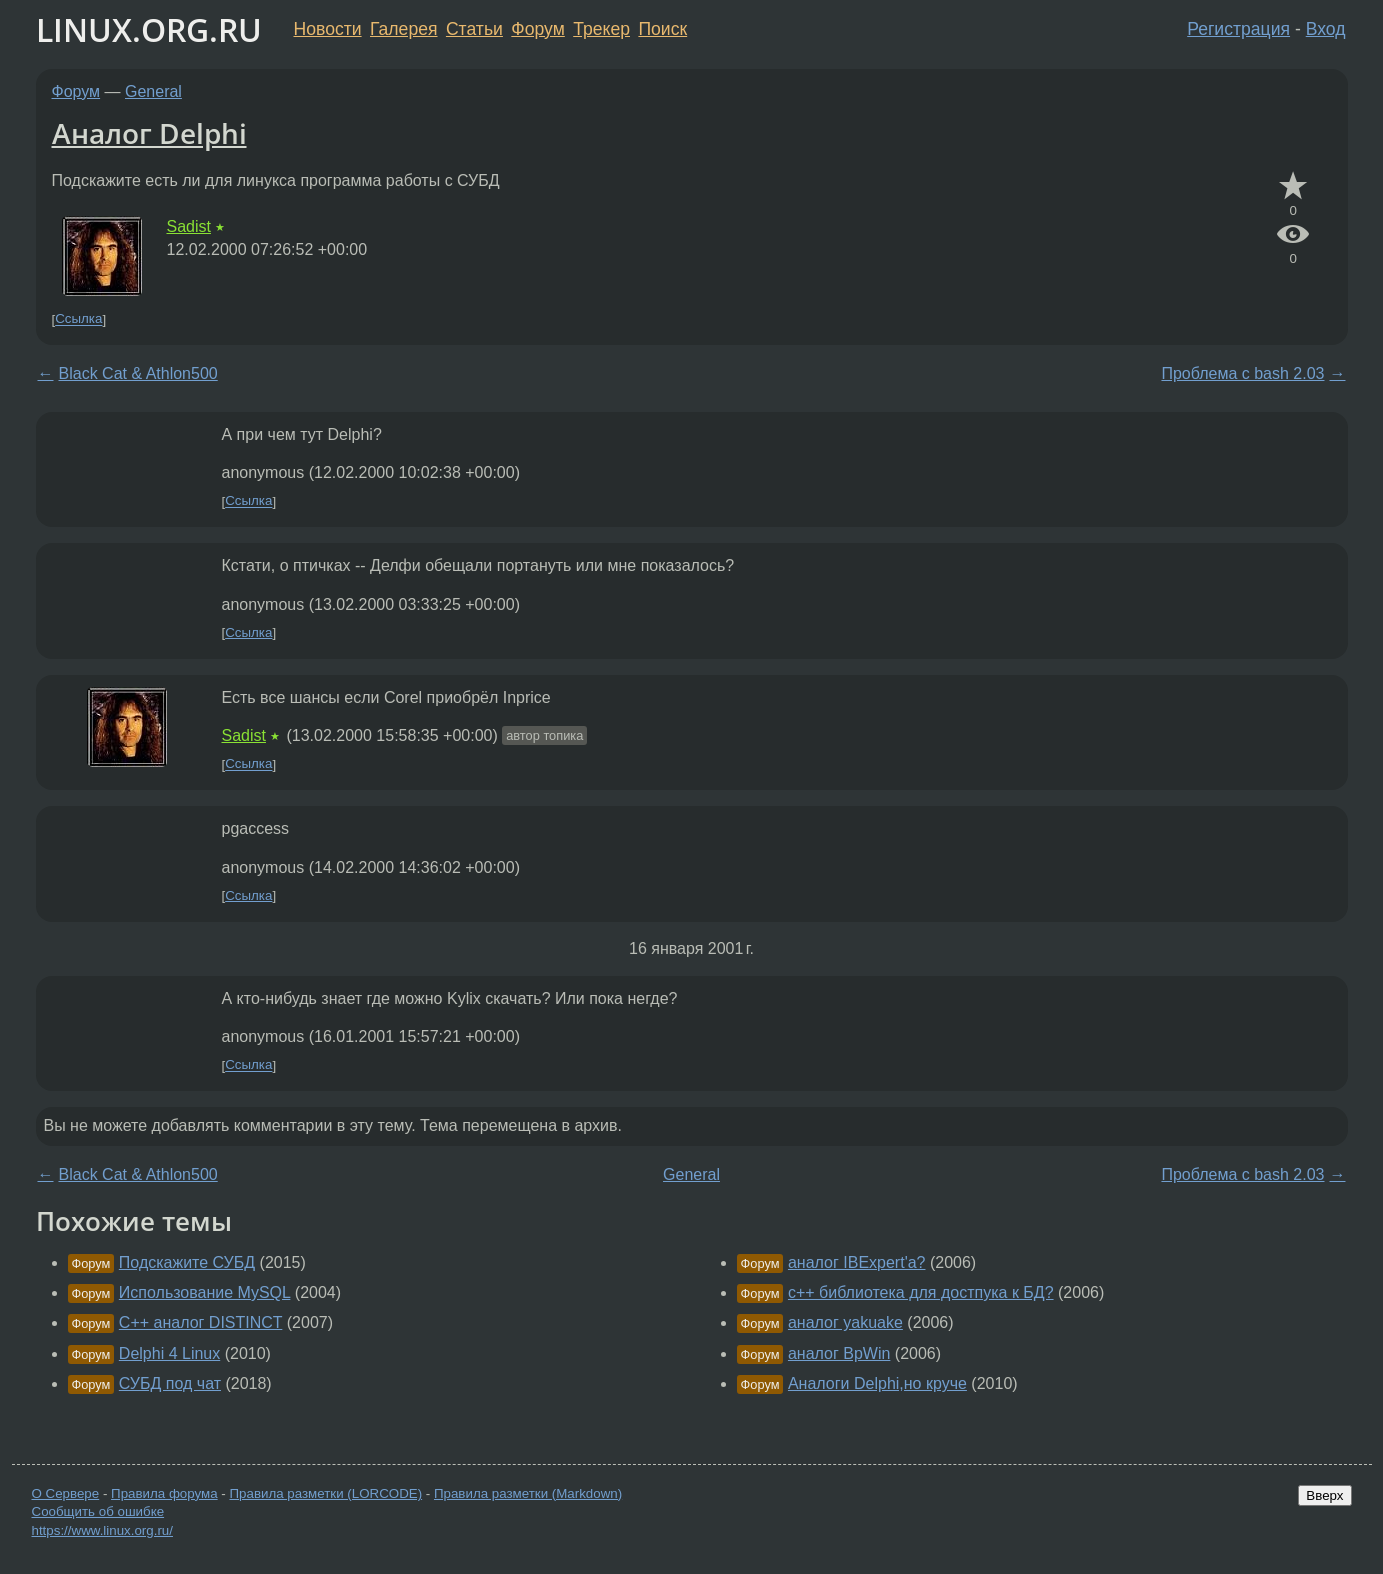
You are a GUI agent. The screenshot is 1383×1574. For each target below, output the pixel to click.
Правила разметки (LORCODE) (325, 1493)
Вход (1326, 29)
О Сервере (66, 1493)
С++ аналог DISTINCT (201, 1322)
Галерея (403, 29)
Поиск (662, 29)
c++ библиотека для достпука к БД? (921, 1292)
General (153, 91)
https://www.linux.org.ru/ (102, 1530)
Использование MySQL (205, 1292)
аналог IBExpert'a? (857, 1262)
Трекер (601, 29)
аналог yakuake (845, 1322)
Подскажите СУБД (187, 1262)
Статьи (474, 29)
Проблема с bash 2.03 (1242, 373)
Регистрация (1238, 29)
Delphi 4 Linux (169, 1353)
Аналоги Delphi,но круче (877, 1383)
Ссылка (78, 319)
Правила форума (164, 1493)
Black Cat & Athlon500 (138, 373)
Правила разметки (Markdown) (528, 1493)
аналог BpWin (839, 1353)
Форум (537, 29)
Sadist (189, 226)
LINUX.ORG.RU (149, 29)
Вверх (1324, 1495)
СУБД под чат (170, 1383)
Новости (328, 29)
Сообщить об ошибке (98, 1511)
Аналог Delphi (149, 133)
